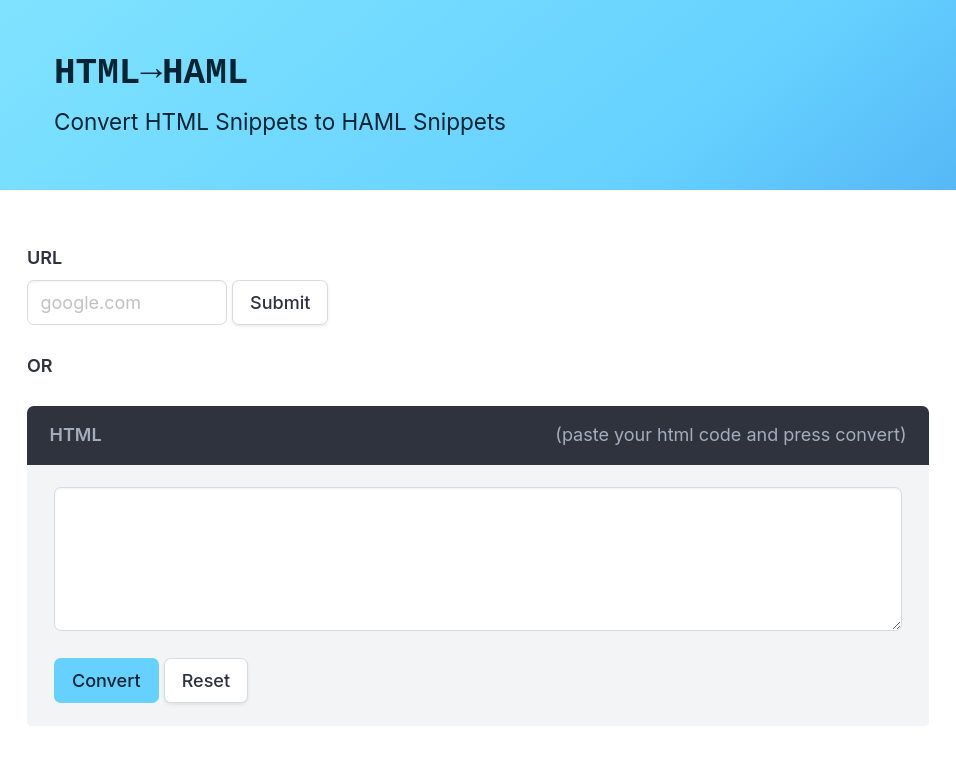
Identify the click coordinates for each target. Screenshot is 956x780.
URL (44, 257)
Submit (280, 302)
